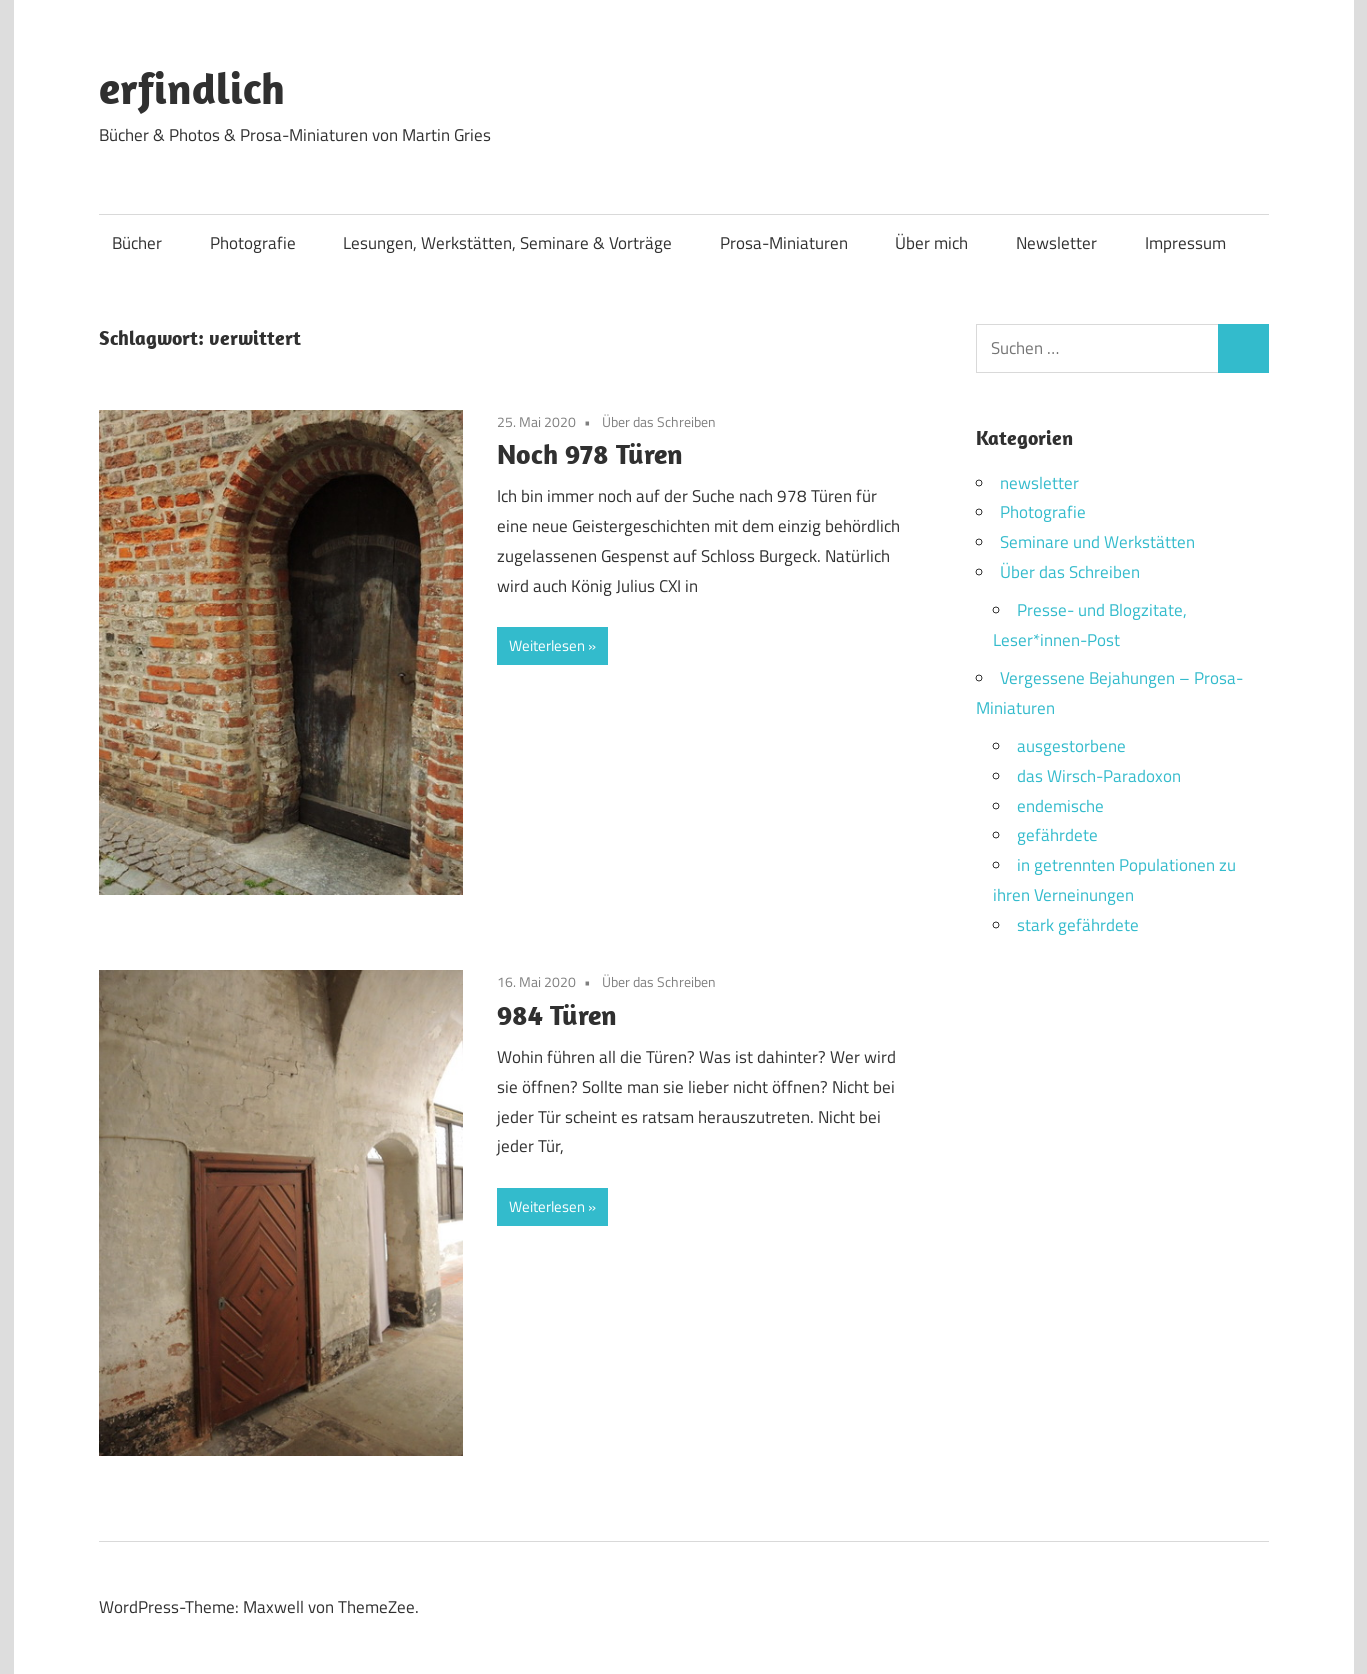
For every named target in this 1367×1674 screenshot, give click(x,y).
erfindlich (192, 88)
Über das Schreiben (659, 421)
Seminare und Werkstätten (1097, 542)
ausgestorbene (1071, 746)
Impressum (1185, 243)
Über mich (931, 243)
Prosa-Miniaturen (784, 243)
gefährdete (1057, 835)
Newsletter (1056, 243)
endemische (1060, 806)
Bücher (137, 243)
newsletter (1039, 483)
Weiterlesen (547, 645)
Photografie (253, 243)
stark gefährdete (1078, 925)
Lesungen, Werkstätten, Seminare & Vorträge (507, 243)
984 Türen (557, 1014)
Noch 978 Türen (590, 453)
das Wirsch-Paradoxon (1099, 776)
